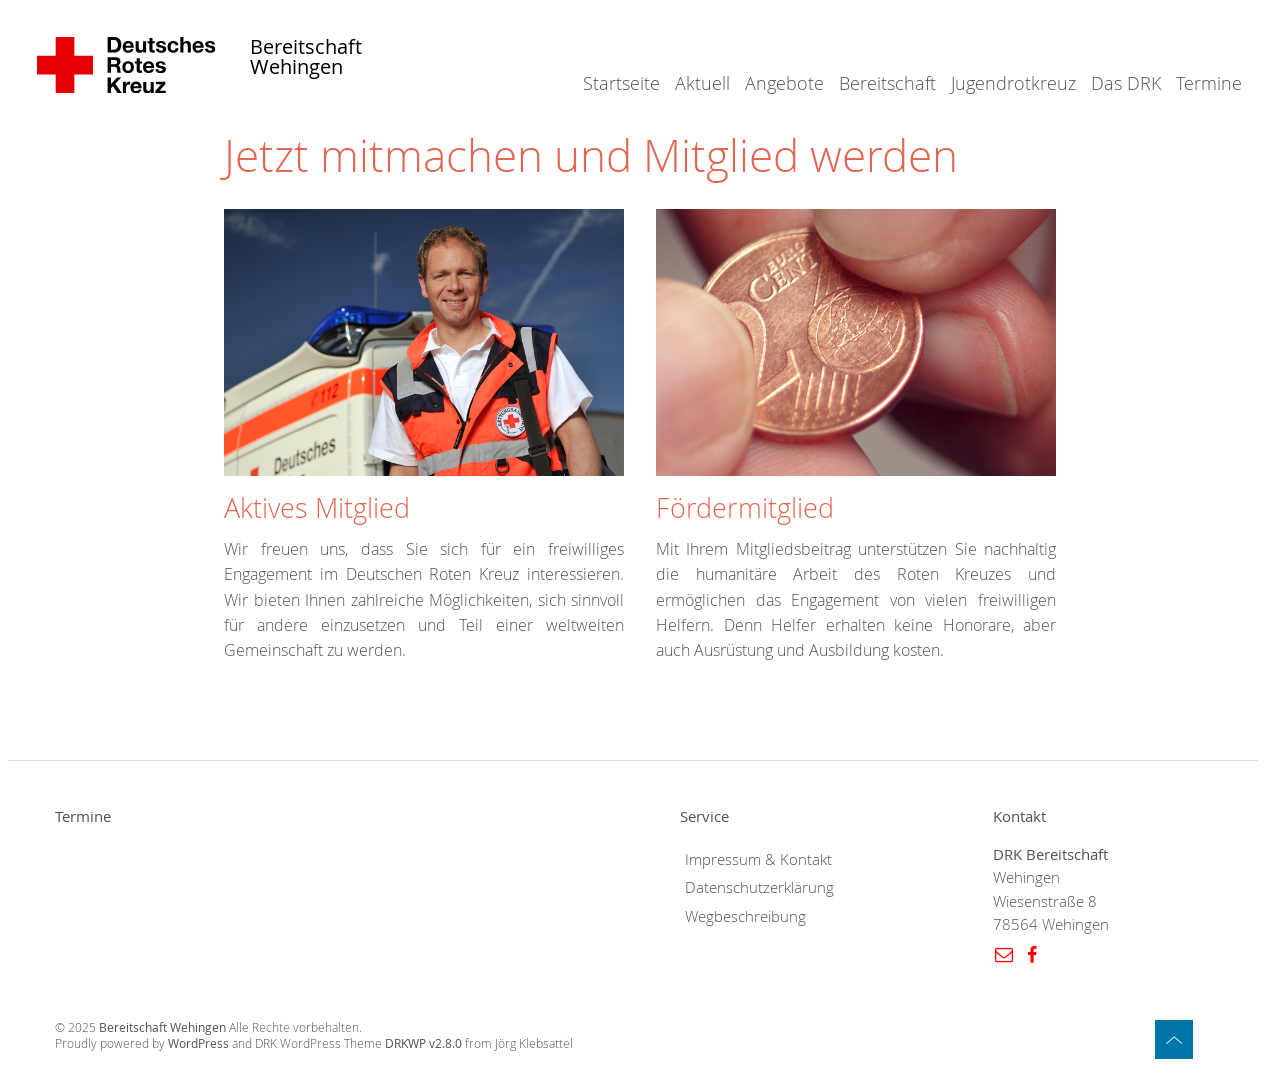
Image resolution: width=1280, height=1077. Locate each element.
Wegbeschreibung (745, 916)
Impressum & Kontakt (758, 859)
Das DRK (1126, 83)
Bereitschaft (887, 83)
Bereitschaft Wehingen (306, 57)
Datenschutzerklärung (759, 887)
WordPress (198, 1043)
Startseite (621, 83)
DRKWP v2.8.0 (423, 1043)
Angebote (784, 83)
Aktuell (702, 83)
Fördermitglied (745, 508)
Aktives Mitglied (317, 508)
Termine (1209, 83)
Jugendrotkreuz (1013, 83)
